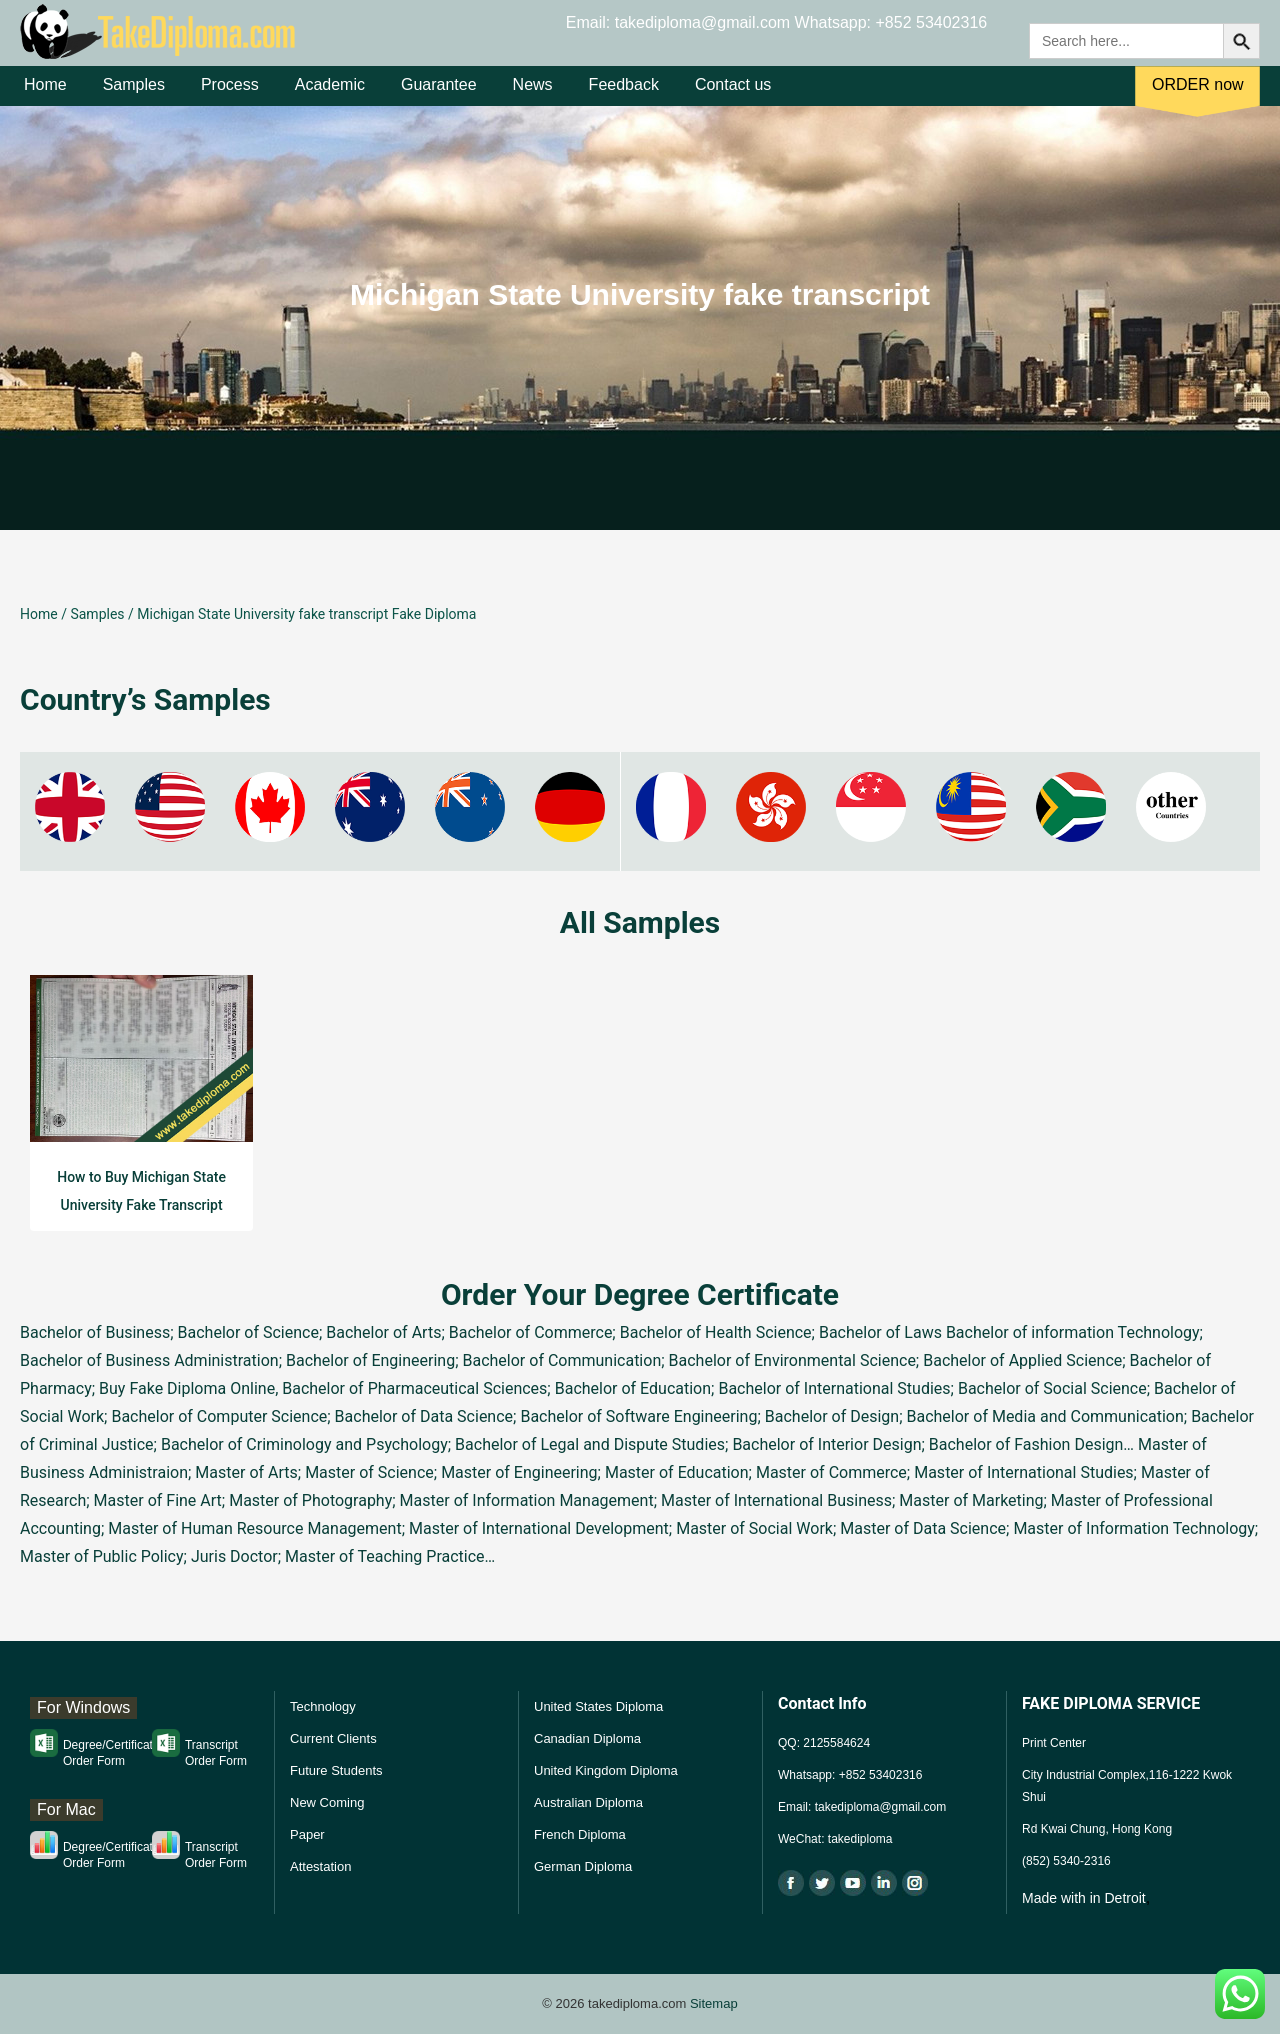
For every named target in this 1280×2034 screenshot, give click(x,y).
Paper (307, 1834)
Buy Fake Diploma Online (187, 1388)
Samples (134, 98)
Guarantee (439, 98)
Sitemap (714, 2003)
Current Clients (333, 1738)
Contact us (733, 98)
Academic (330, 98)
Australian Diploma (588, 1802)
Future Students (336, 1770)
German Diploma (583, 1866)
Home (45, 98)
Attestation (320, 1866)
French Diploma (580, 1834)
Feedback (624, 98)
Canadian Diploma (587, 1738)
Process (230, 98)
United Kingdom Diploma (606, 1770)
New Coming (327, 1802)
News (533, 98)
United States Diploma (598, 1706)
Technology (323, 1706)
